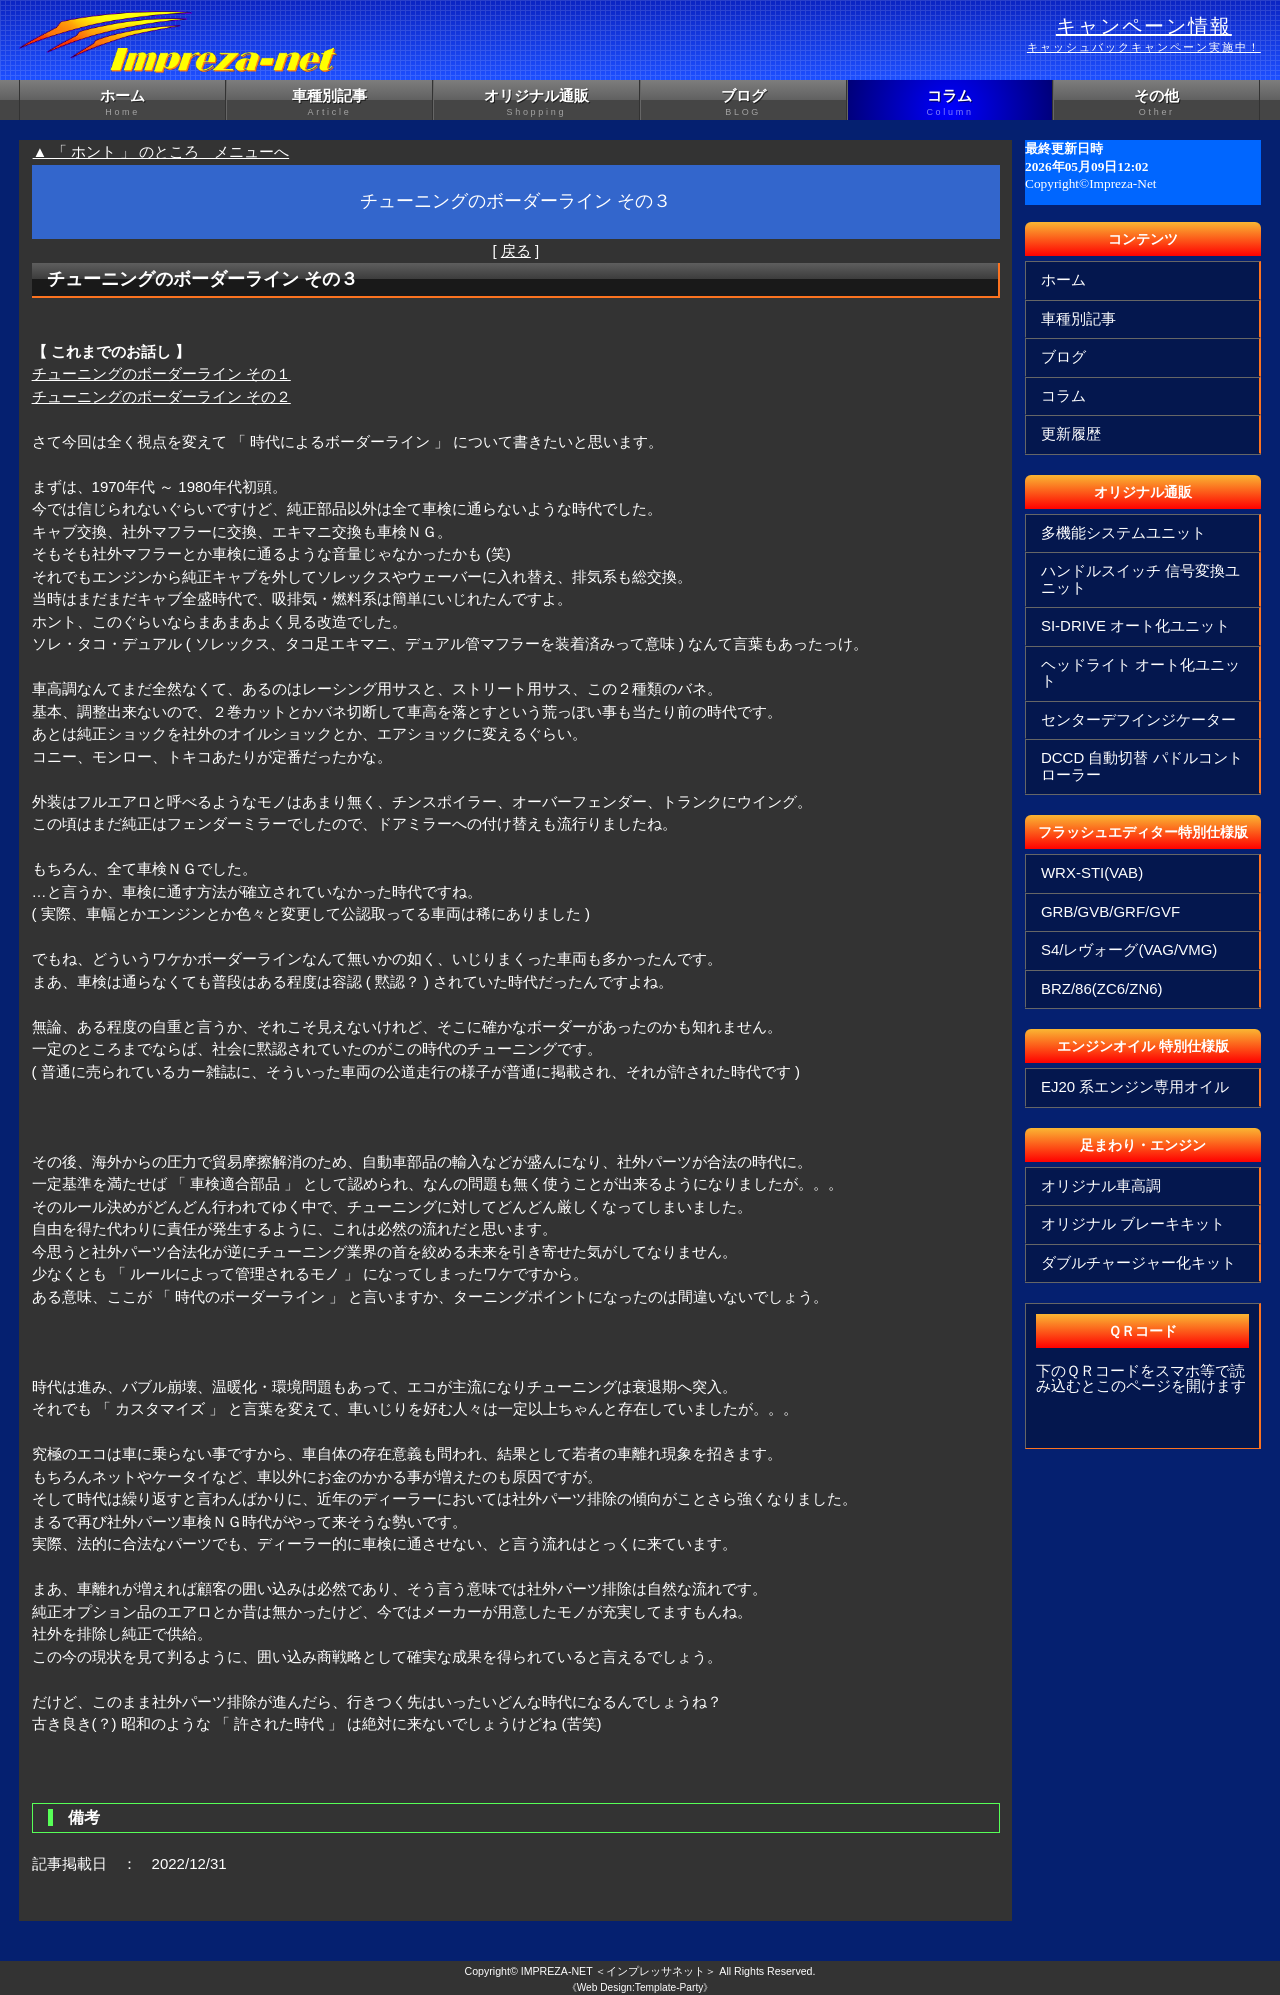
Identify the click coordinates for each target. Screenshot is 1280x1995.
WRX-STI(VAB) (1092, 872)
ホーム (122, 103)
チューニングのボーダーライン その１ (161, 373)
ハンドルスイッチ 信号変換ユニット (1140, 579)
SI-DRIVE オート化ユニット (1135, 625)
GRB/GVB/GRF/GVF (1110, 911)
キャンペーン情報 (1144, 35)
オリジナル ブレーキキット (1133, 1223)
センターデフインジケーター (1138, 719)
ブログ (743, 103)
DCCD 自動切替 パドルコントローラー (1142, 766)
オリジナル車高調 (1101, 1185)
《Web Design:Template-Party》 (640, 1987)
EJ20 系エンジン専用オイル (1135, 1086)
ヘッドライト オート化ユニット (1140, 673)
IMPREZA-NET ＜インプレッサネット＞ (619, 1971)
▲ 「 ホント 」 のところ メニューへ (161, 151)
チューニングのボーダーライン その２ (161, 396)
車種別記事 (329, 103)
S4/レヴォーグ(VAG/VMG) (1129, 949)
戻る (516, 250)
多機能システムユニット (1123, 532)
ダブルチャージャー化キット (1138, 1262)
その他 (1156, 103)
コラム (950, 103)
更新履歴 (1071, 433)
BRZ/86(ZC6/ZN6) (1102, 988)
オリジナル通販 (536, 103)
